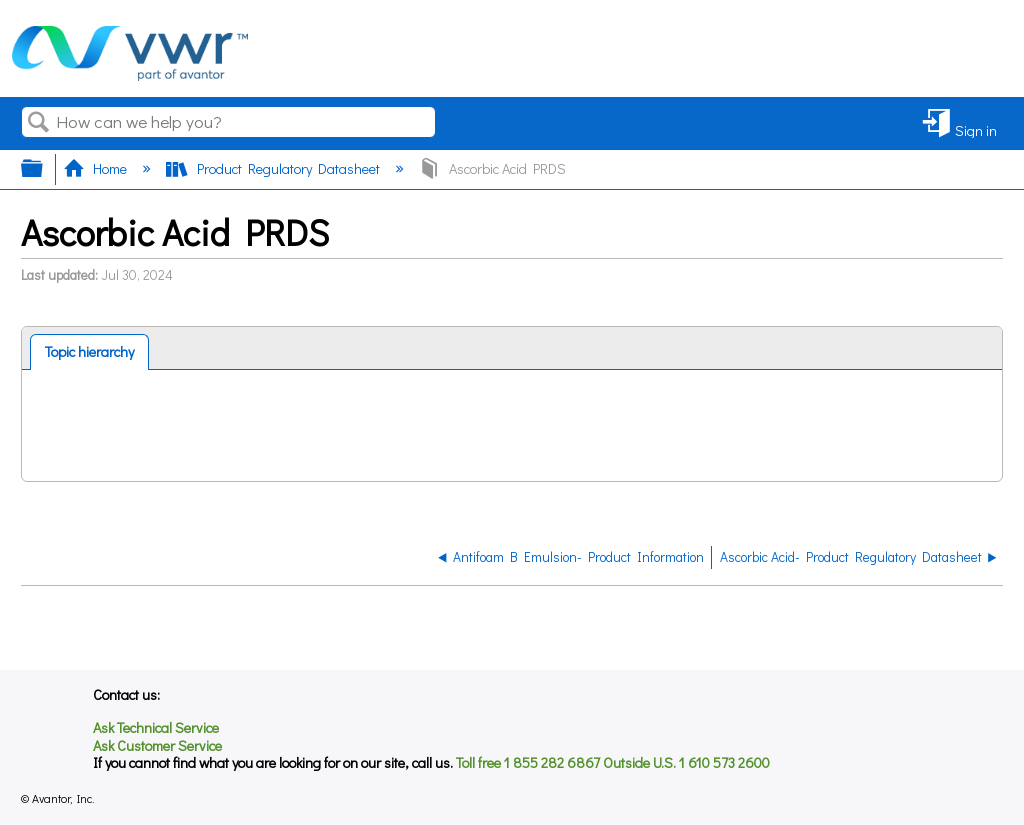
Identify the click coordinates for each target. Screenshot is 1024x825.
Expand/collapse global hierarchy (45, 168)
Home (96, 168)
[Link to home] (130, 75)
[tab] (90, 352)
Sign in (976, 129)
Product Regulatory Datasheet (274, 168)
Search (39, 122)
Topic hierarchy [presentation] (89, 351)
